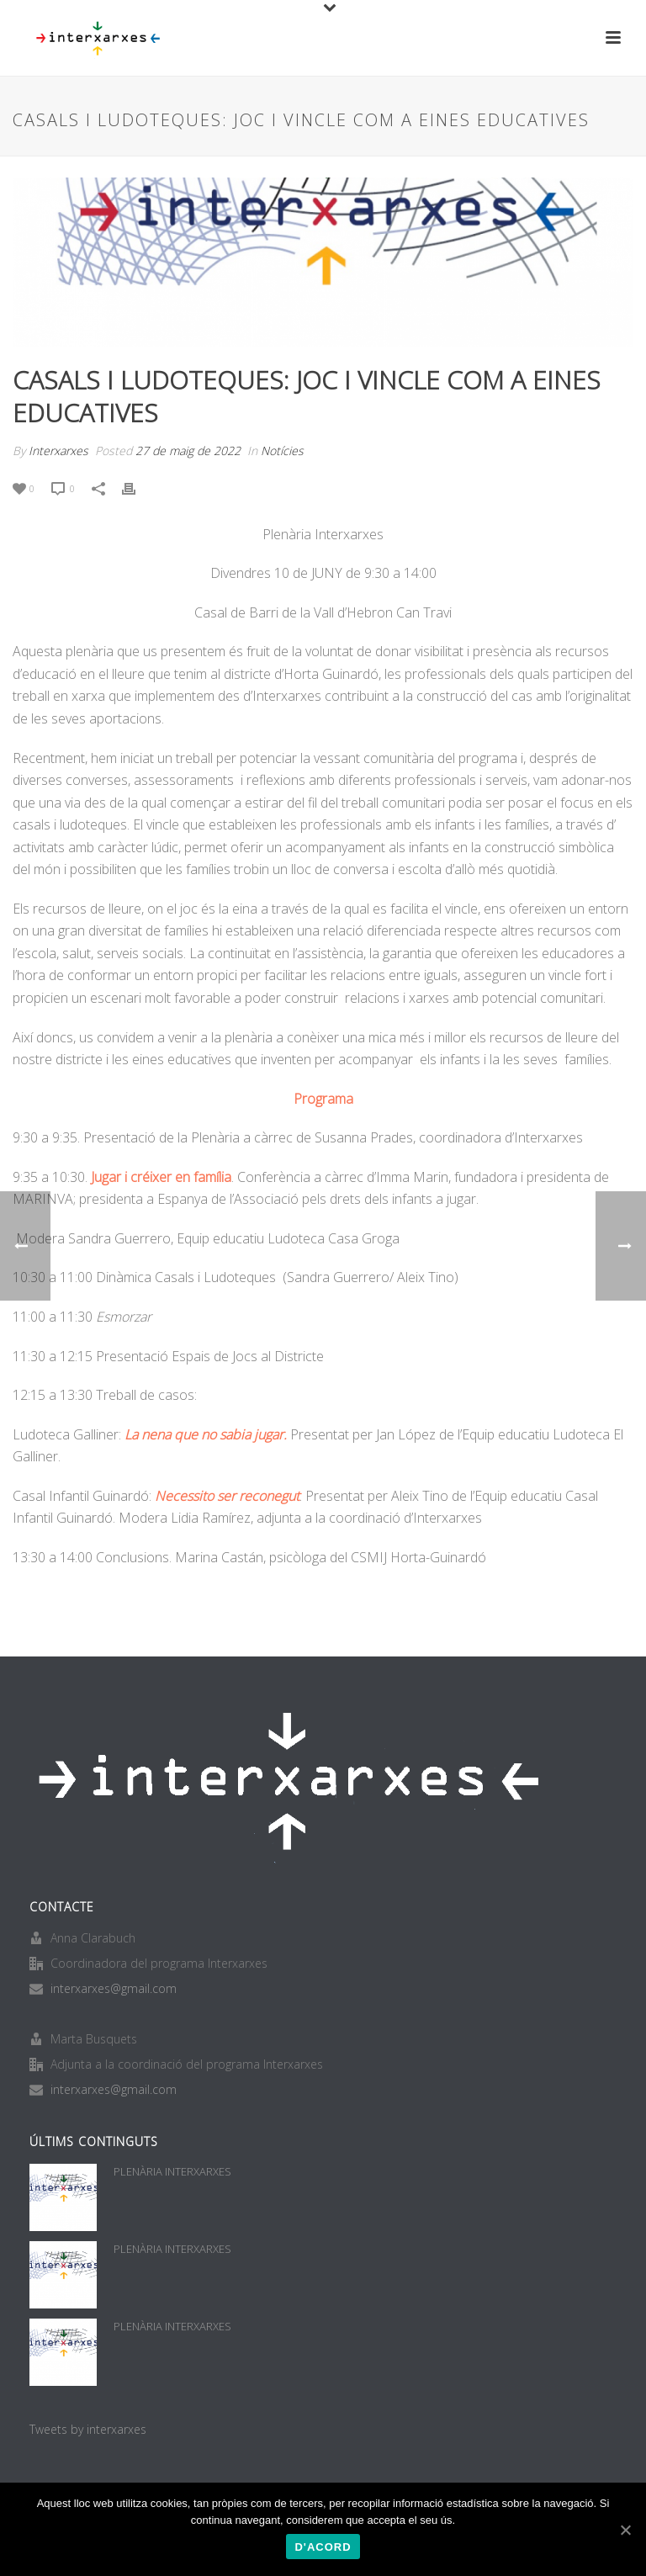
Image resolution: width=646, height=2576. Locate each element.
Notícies (282, 450)
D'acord (322, 2547)
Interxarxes (58, 450)
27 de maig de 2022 (188, 450)
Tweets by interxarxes (87, 2429)
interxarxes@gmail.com (113, 1988)
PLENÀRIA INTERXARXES (172, 2171)
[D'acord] (625, 2529)
